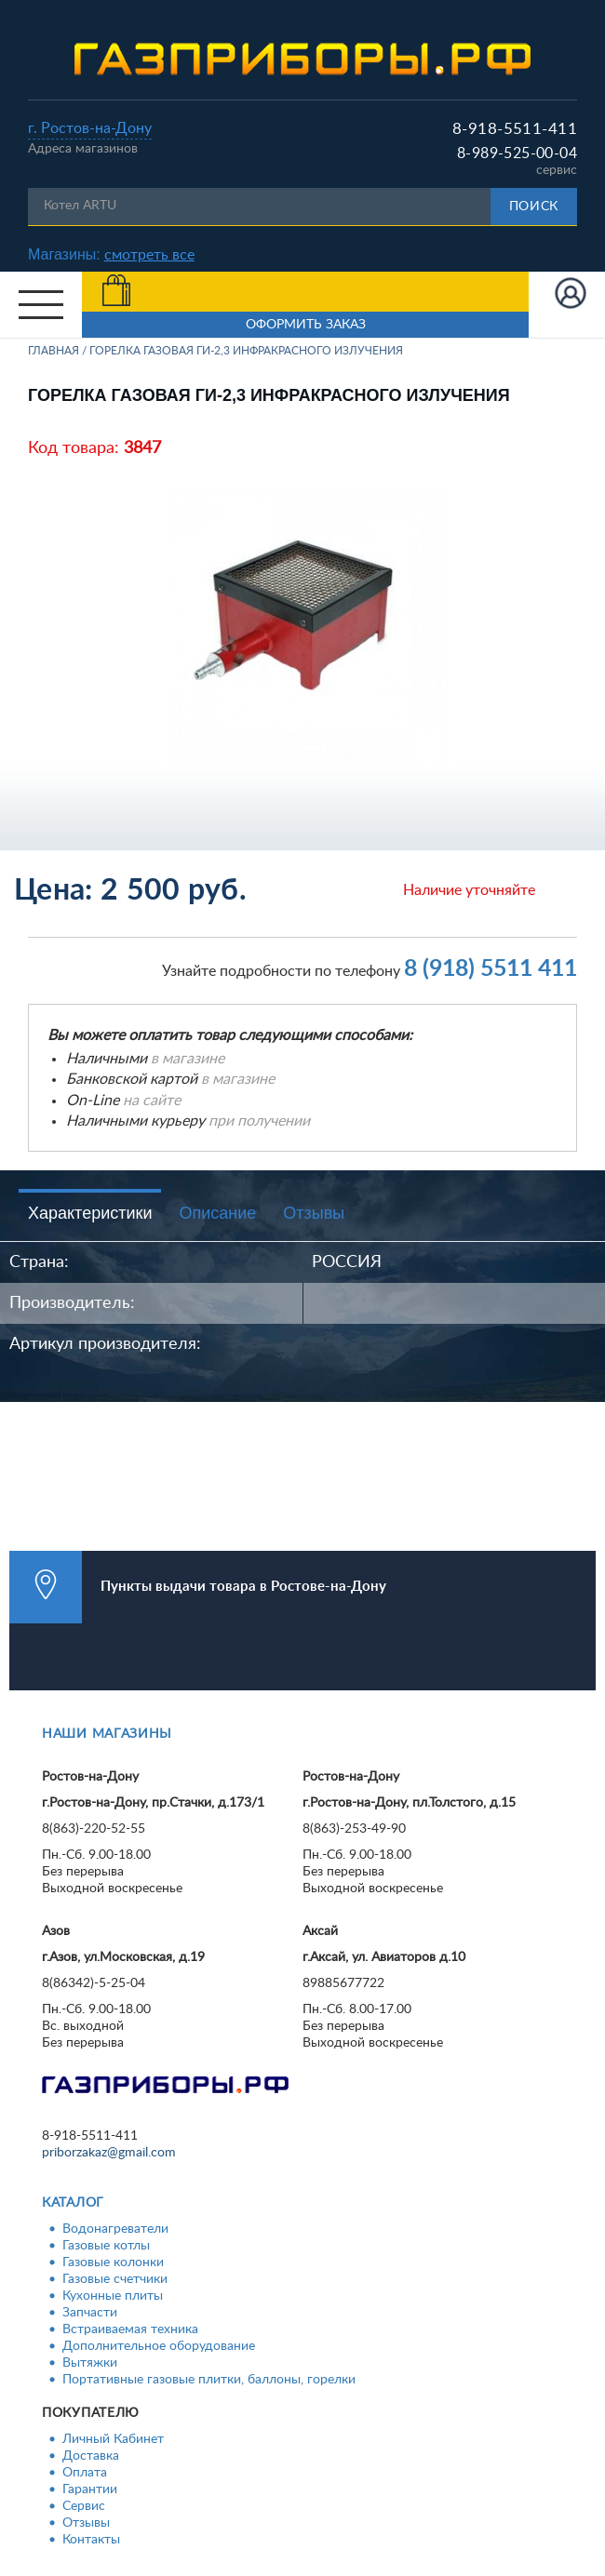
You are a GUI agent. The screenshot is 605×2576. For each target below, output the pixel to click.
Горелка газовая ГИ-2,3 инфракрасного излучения (246, 350)
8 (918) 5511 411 (490, 969)
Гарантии (89, 2489)
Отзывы (313, 1213)
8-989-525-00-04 (517, 153)
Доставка (90, 2456)
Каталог (73, 2202)
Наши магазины (107, 1734)
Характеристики (90, 1213)
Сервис (83, 2506)
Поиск (534, 206)
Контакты (91, 2539)
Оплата (84, 2472)
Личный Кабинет (113, 2439)
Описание (217, 1213)
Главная (53, 350)
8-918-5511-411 (514, 129)
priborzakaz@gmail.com (109, 2152)
